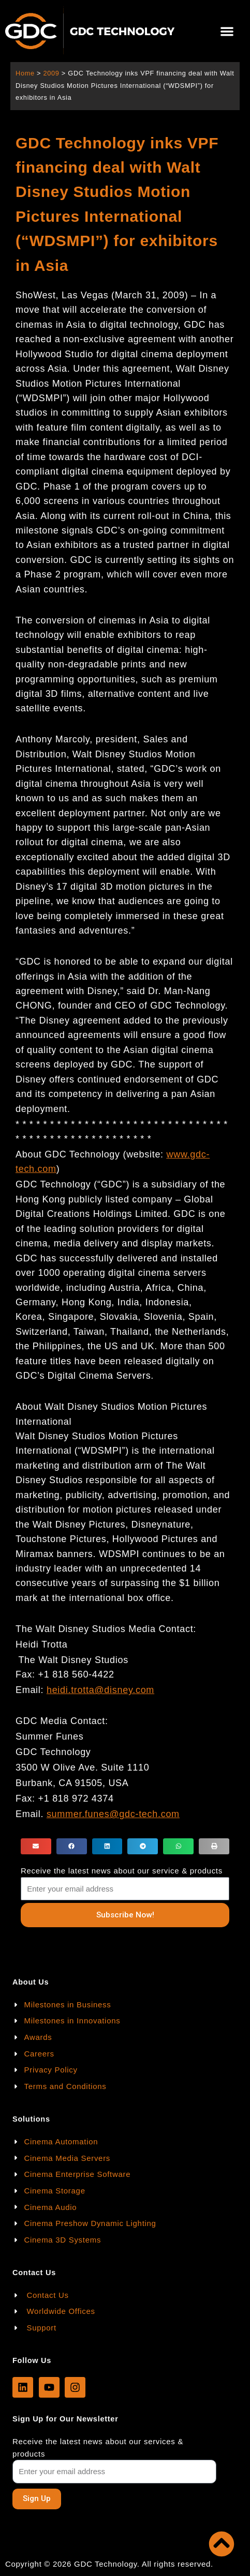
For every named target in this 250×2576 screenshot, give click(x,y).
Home (25, 73)
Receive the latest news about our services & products (97, 2447)
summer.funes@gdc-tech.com (113, 1814)
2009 (51, 73)
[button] (227, 31)
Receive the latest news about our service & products (122, 1870)
